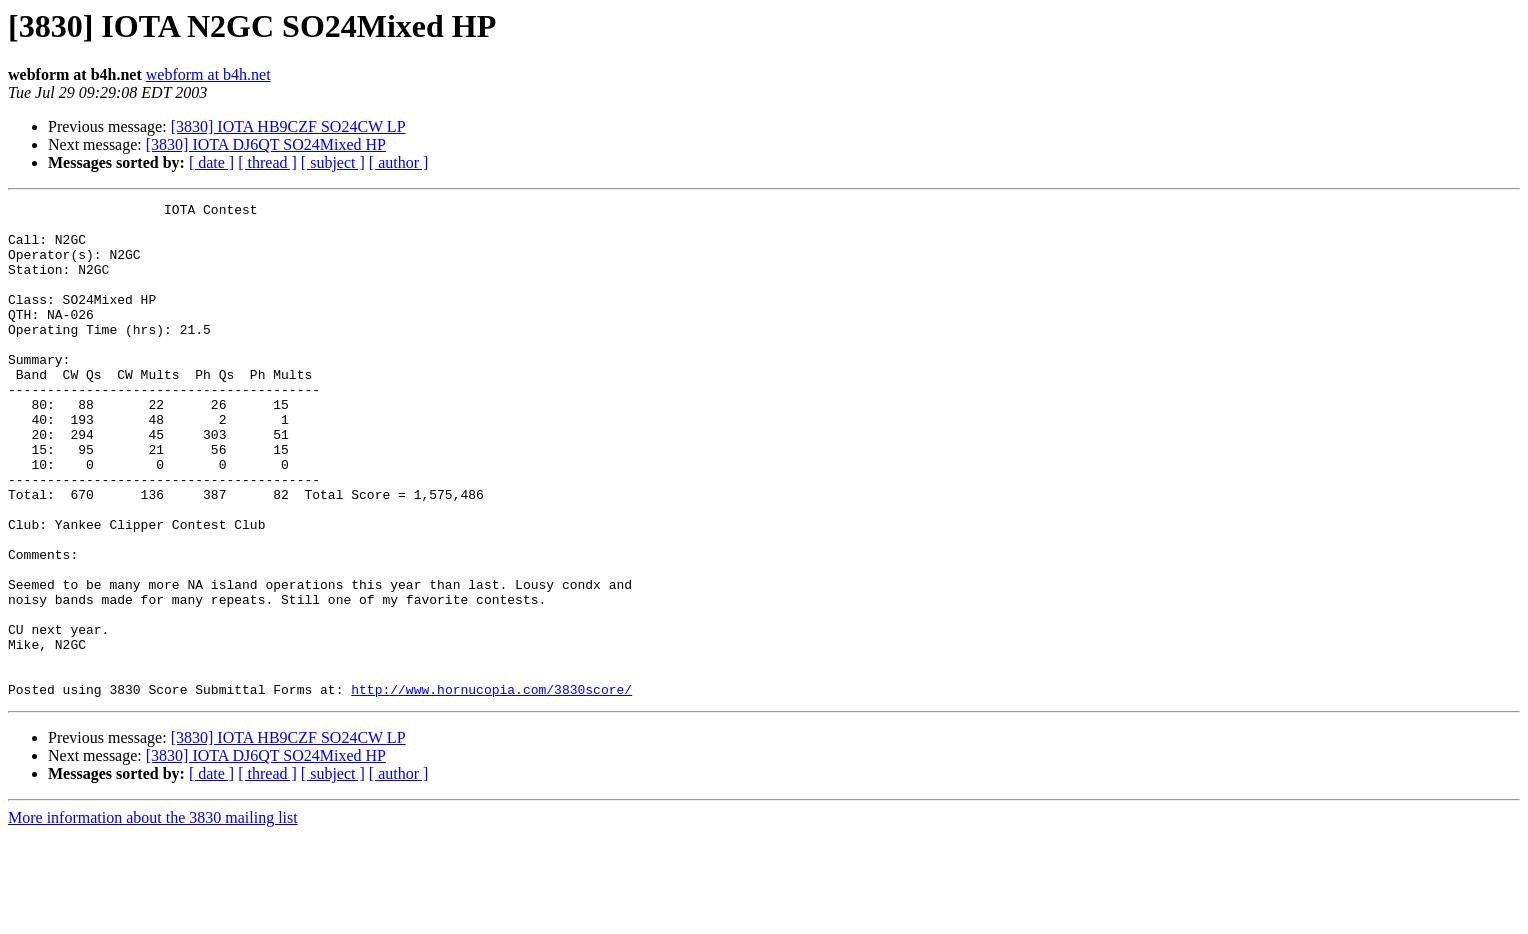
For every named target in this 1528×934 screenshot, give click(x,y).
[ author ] (399, 162)
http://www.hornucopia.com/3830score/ (491, 788)
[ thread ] (267, 162)
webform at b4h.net (208, 74)
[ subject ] (333, 162)
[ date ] (211, 162)
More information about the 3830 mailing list (153, 916)
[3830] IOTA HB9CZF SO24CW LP (288, 126)
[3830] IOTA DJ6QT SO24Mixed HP (266, 144)
